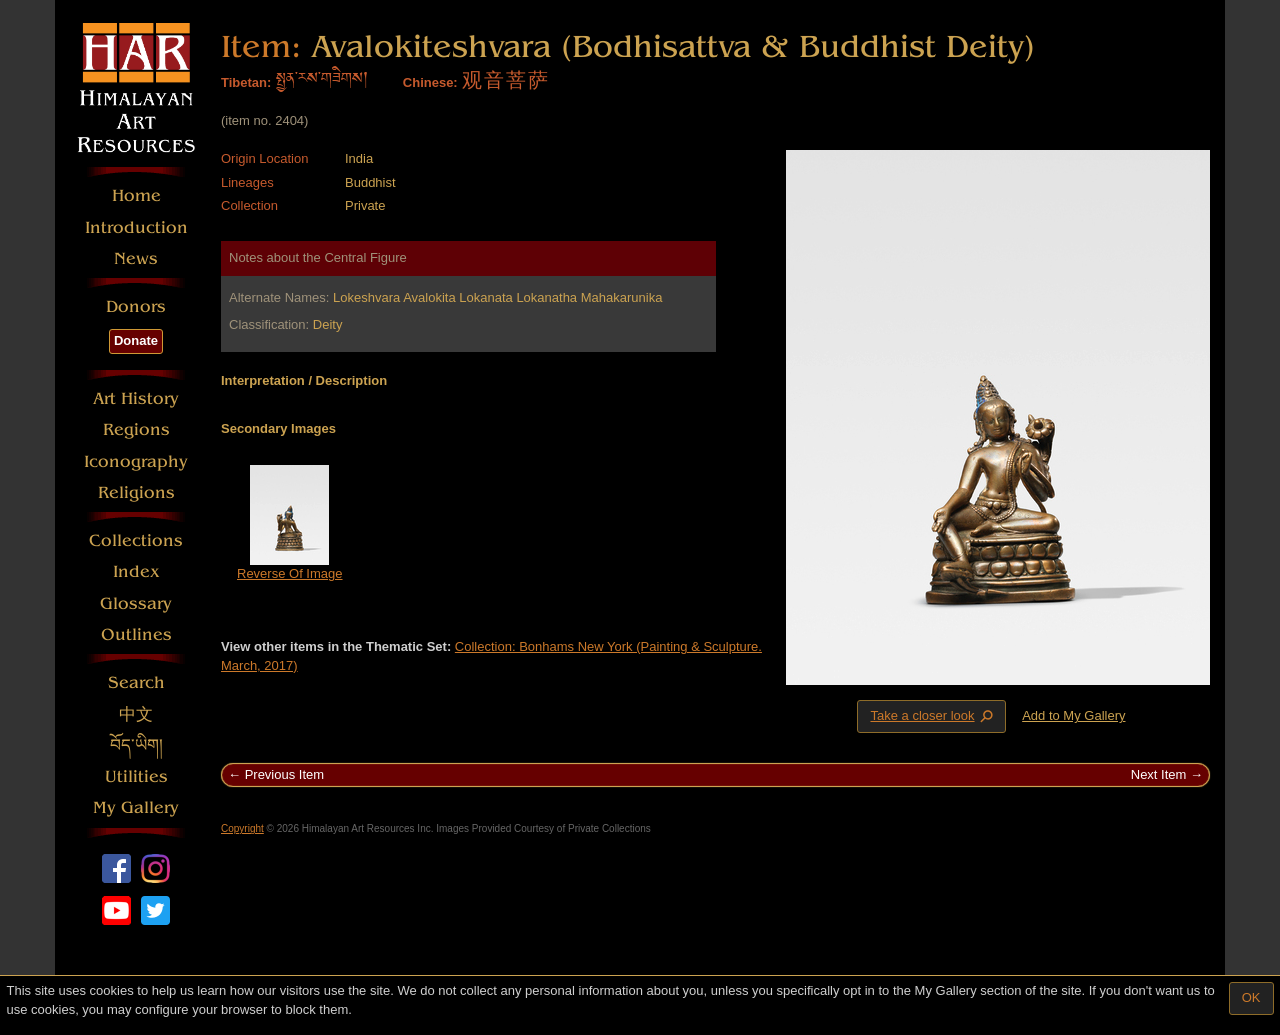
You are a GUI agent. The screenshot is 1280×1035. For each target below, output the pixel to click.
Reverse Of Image (290, 573)
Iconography (136, 461)
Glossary (136, 603)
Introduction (136, 227)
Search (136, 682)
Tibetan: (246, 82)
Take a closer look (933, 716)
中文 (136, 714)
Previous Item (284, 774)
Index (136, 571)
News (136, 258)
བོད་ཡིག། (136, 745)
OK (1251, 997)
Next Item (1159, 774)
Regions (136, 429)
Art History (136, 398)
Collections (136, 540)
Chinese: (430, 82)
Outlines (136, 634)
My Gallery (136, 807)
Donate (136, 340)
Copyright (242, 828)
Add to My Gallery (1073, 715)
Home (136, 195)
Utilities (136, 776)
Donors (136, 306)
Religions (136, 492)
